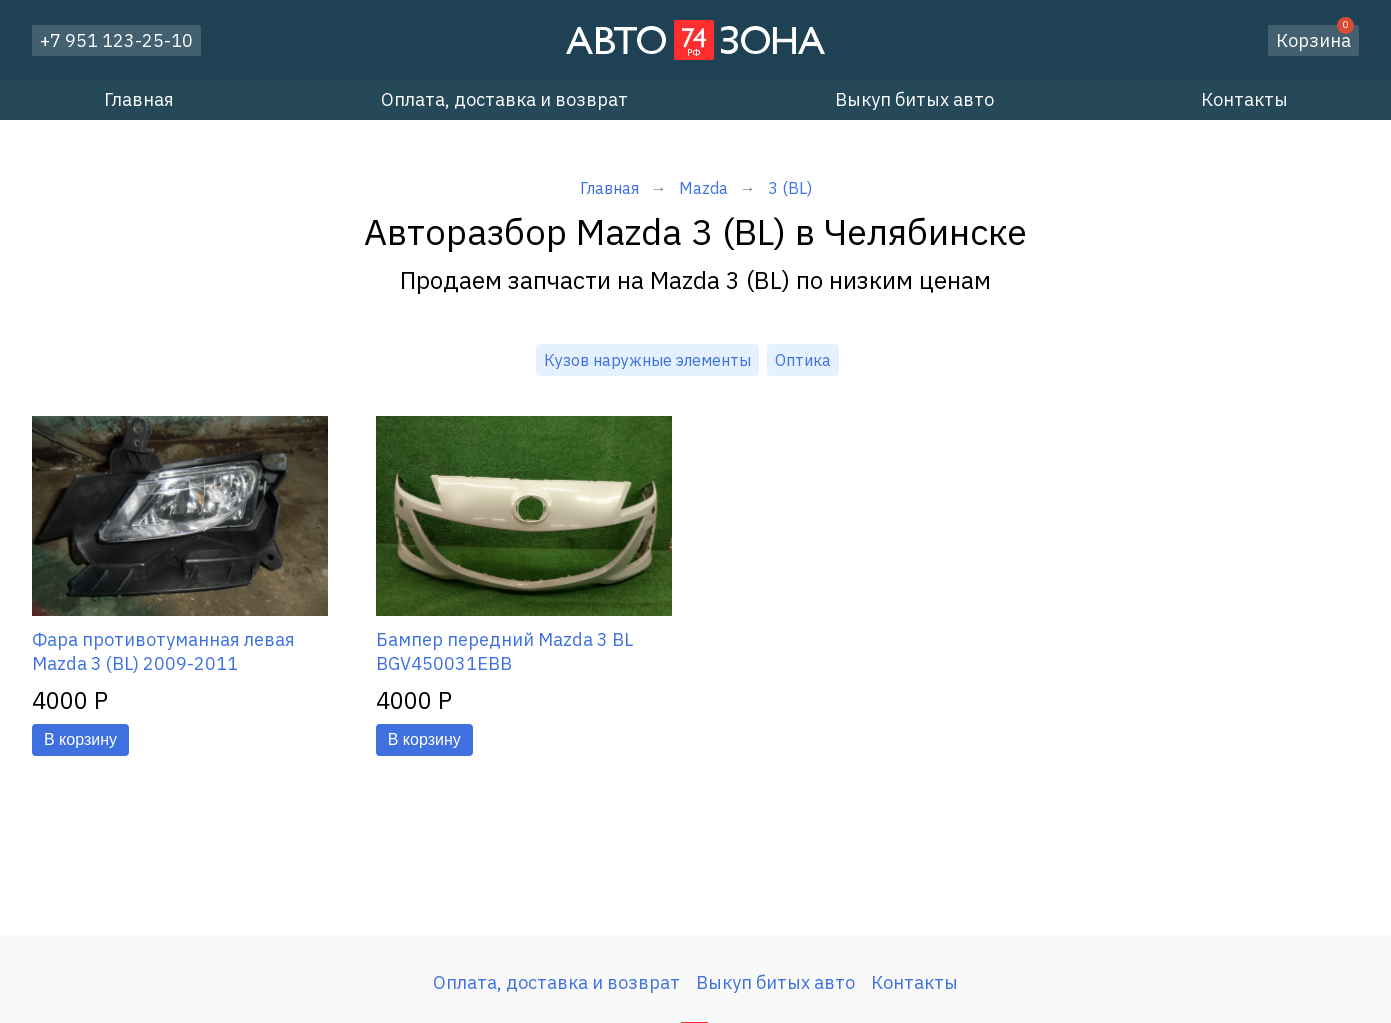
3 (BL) (790, 188)
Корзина (1315, 38)
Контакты (1244, 99)
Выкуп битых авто (914, 99)
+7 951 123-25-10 (116, 40)
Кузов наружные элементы (647, 360)
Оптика (803, 360)
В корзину (80, 739)
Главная (139, 99)
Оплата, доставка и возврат (504, 99)
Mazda (703, 188)
